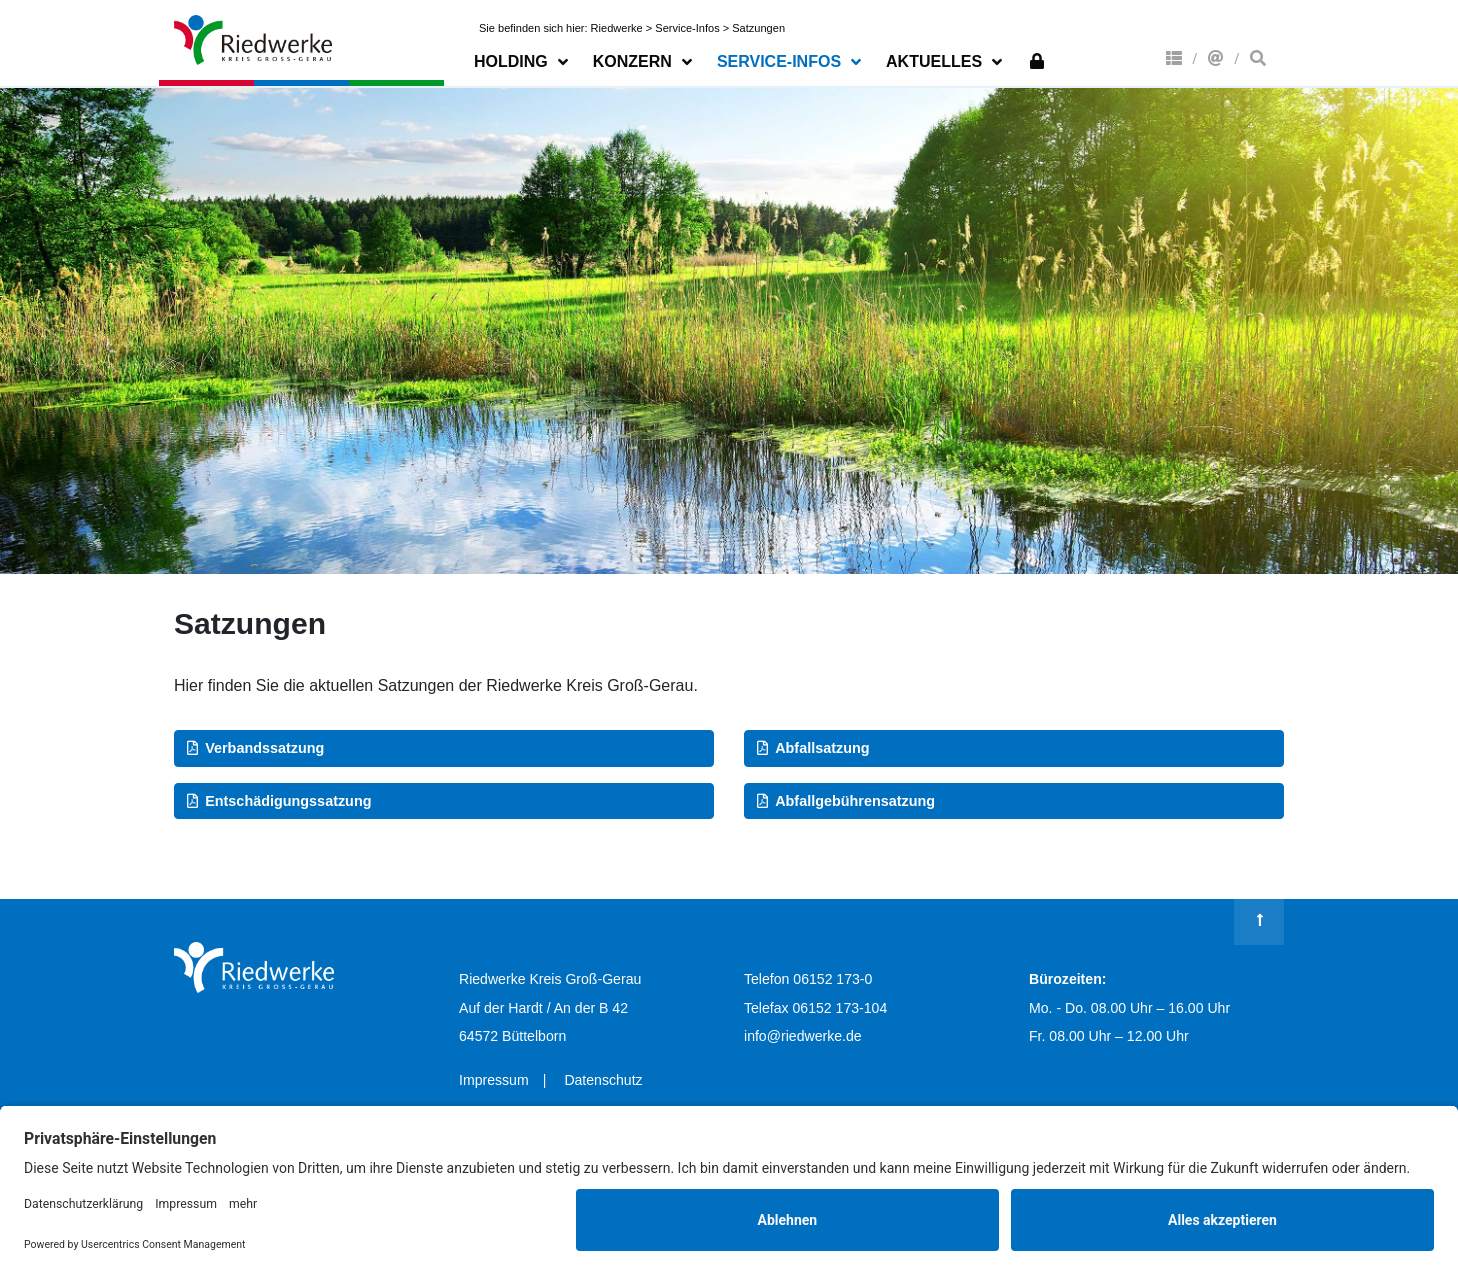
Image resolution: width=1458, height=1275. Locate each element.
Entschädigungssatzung (288, 801)
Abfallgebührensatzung (855, 801)
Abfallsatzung (822, 748)
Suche (1258, 58)
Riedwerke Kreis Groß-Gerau (254, 40)
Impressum (494, 1080)
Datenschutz (603, 1080)
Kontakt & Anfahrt (1216, 58)
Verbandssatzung (264, 748)
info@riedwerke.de (803, 1036)
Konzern (1174, 58)
